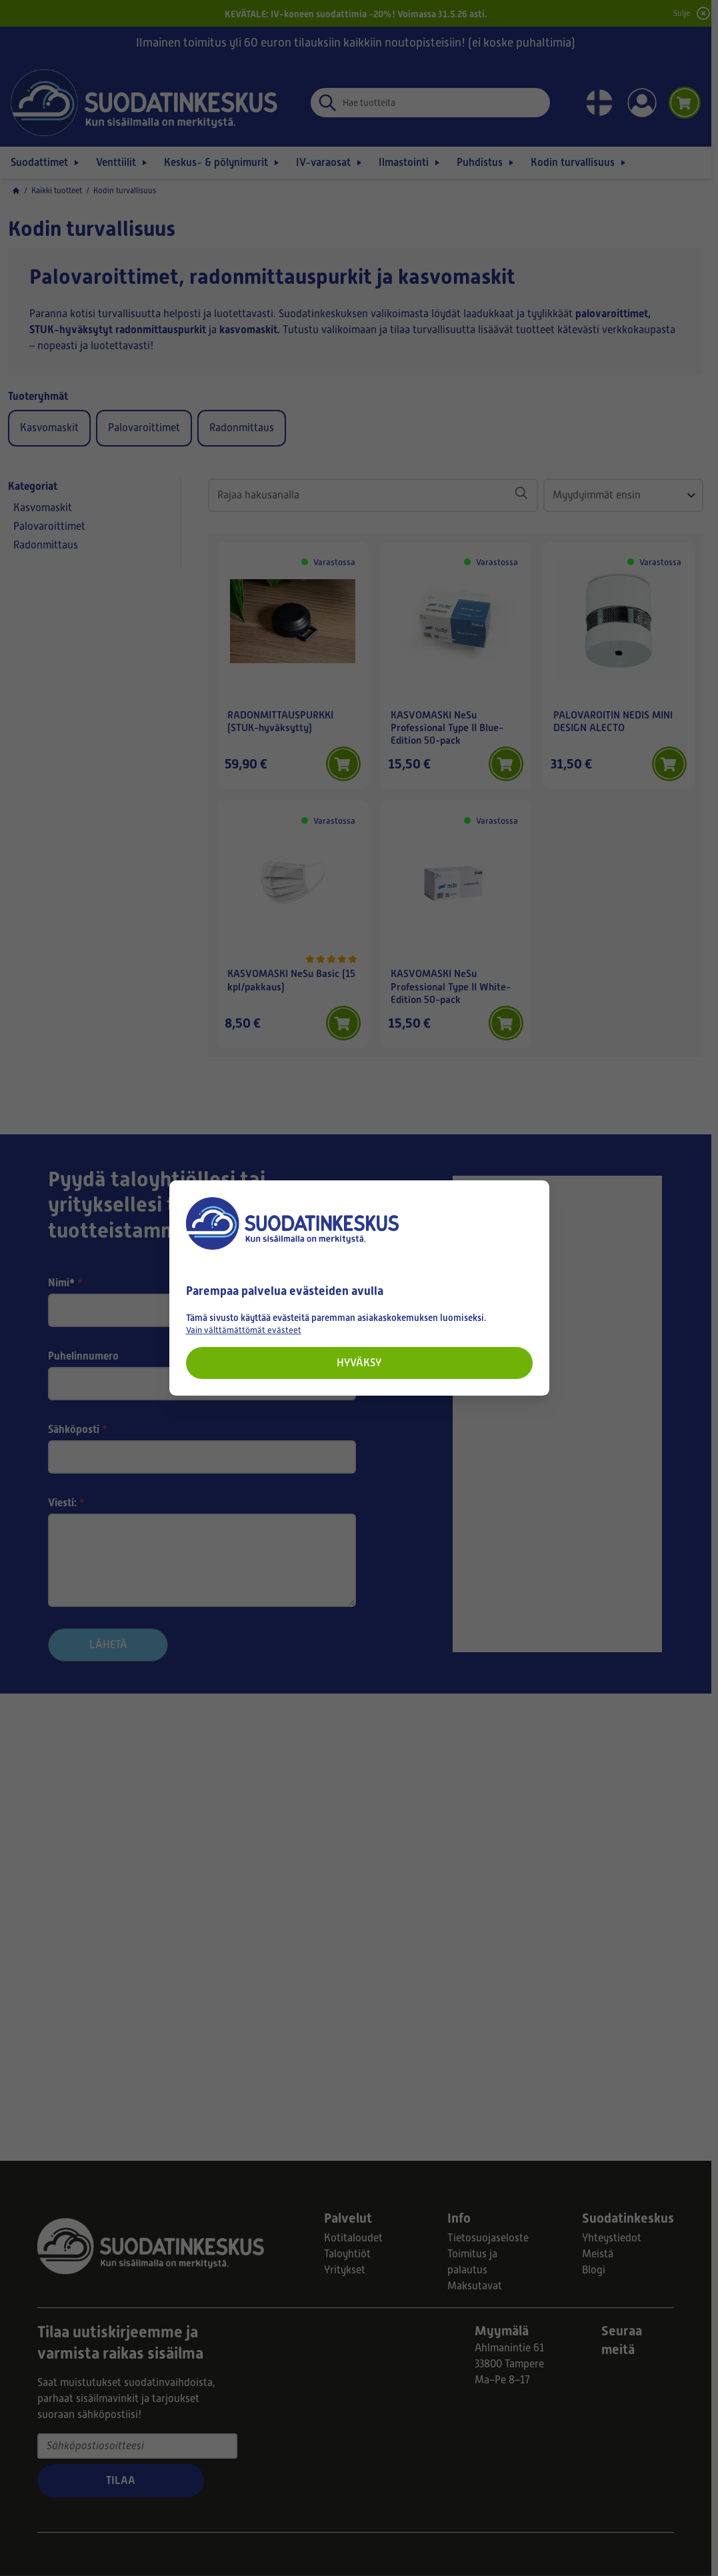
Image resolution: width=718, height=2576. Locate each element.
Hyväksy (359, 1362)
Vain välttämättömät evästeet (243, 1330)
